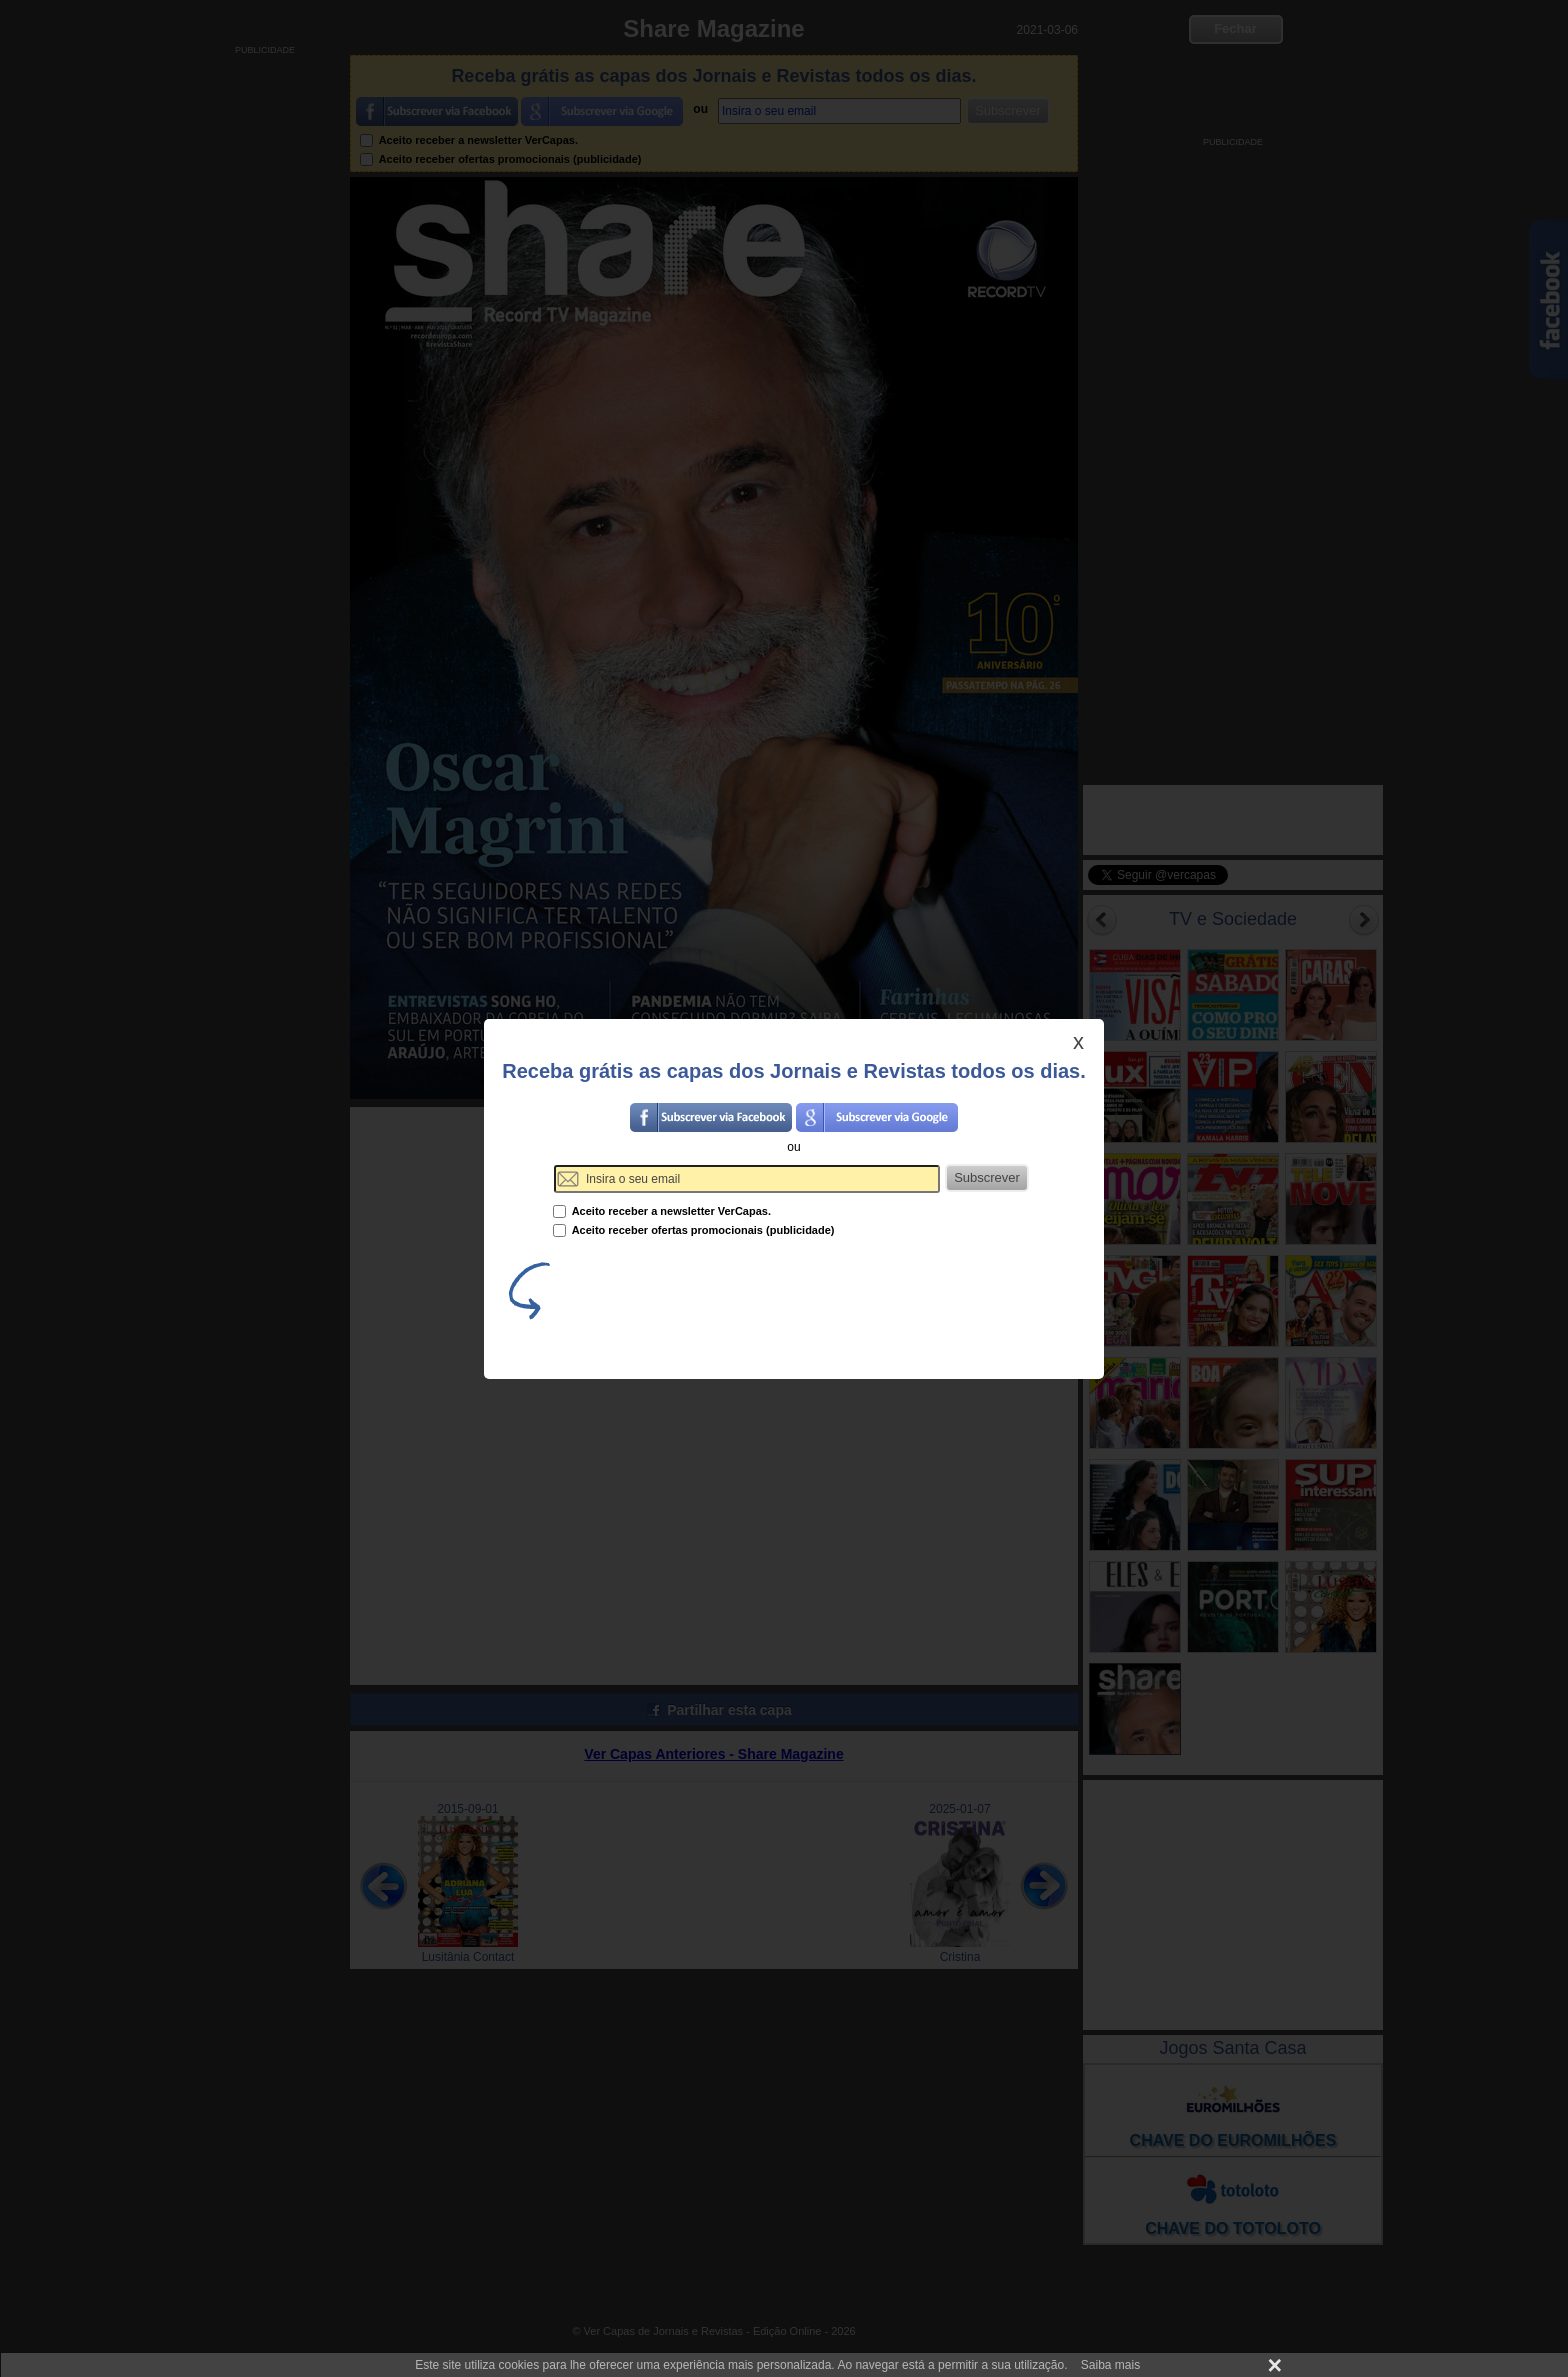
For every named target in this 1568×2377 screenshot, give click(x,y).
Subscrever (987, 1177)
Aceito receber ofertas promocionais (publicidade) (694, 1230)
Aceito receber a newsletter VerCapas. (662, 1211)
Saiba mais (1110, 2365)
